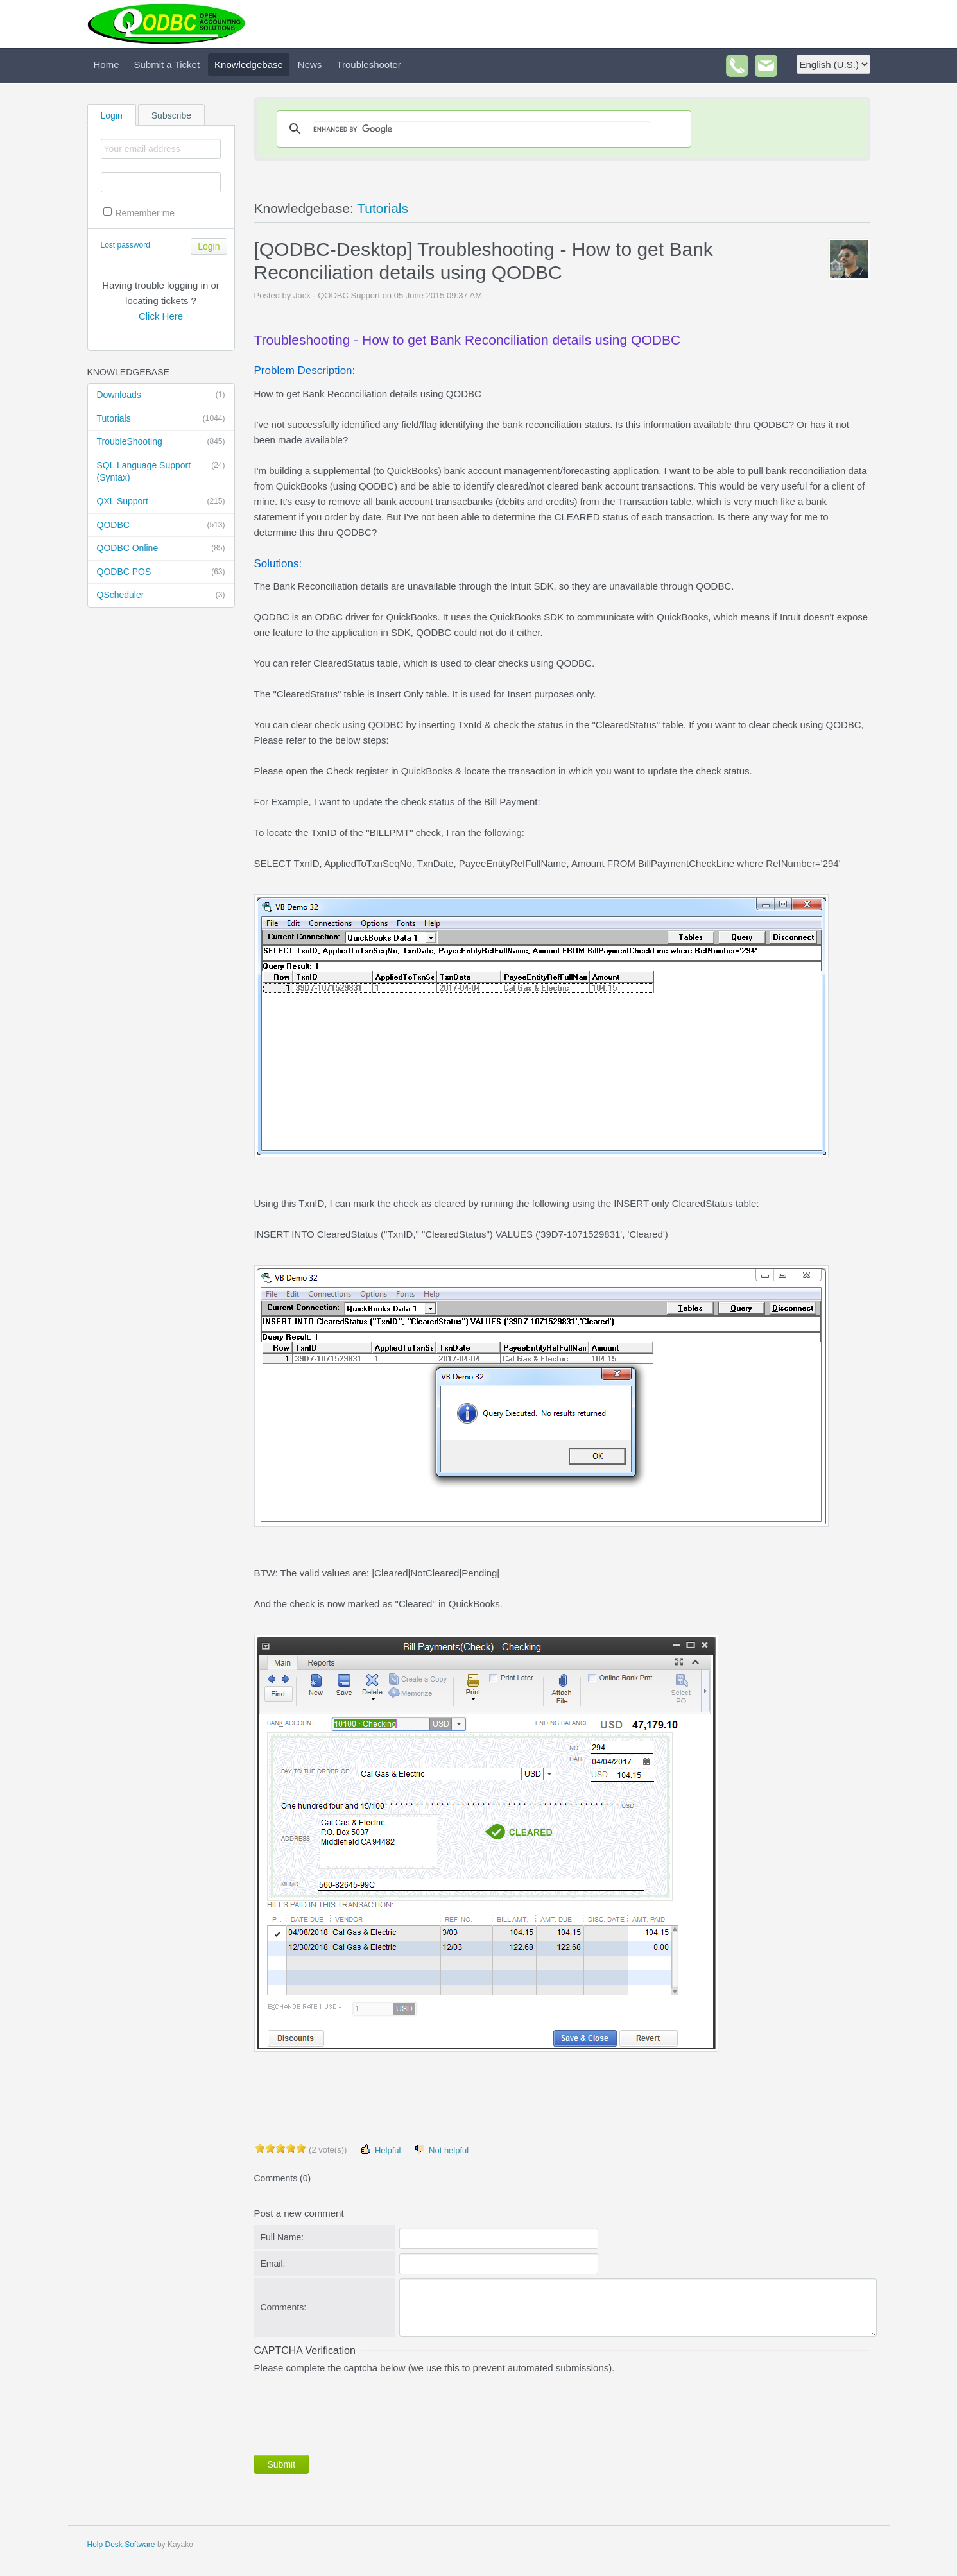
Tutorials (161, 419)
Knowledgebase (248, 64)
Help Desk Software (121, 2544)
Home (106, 64)
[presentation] (351, 2412)
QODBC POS (161, 572)
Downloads (161, 395)
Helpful (380, 2149)
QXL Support (161, 501)
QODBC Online (161, 548)
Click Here (161, 316)
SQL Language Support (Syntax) (161, 471)
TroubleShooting (161, 442)
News (310, 64)
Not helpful (441, 2149)
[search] (482, 129)
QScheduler (161, 595)
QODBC (161, 525)
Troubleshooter (368, 64)
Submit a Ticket (167, 64)
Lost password (125, 245)
